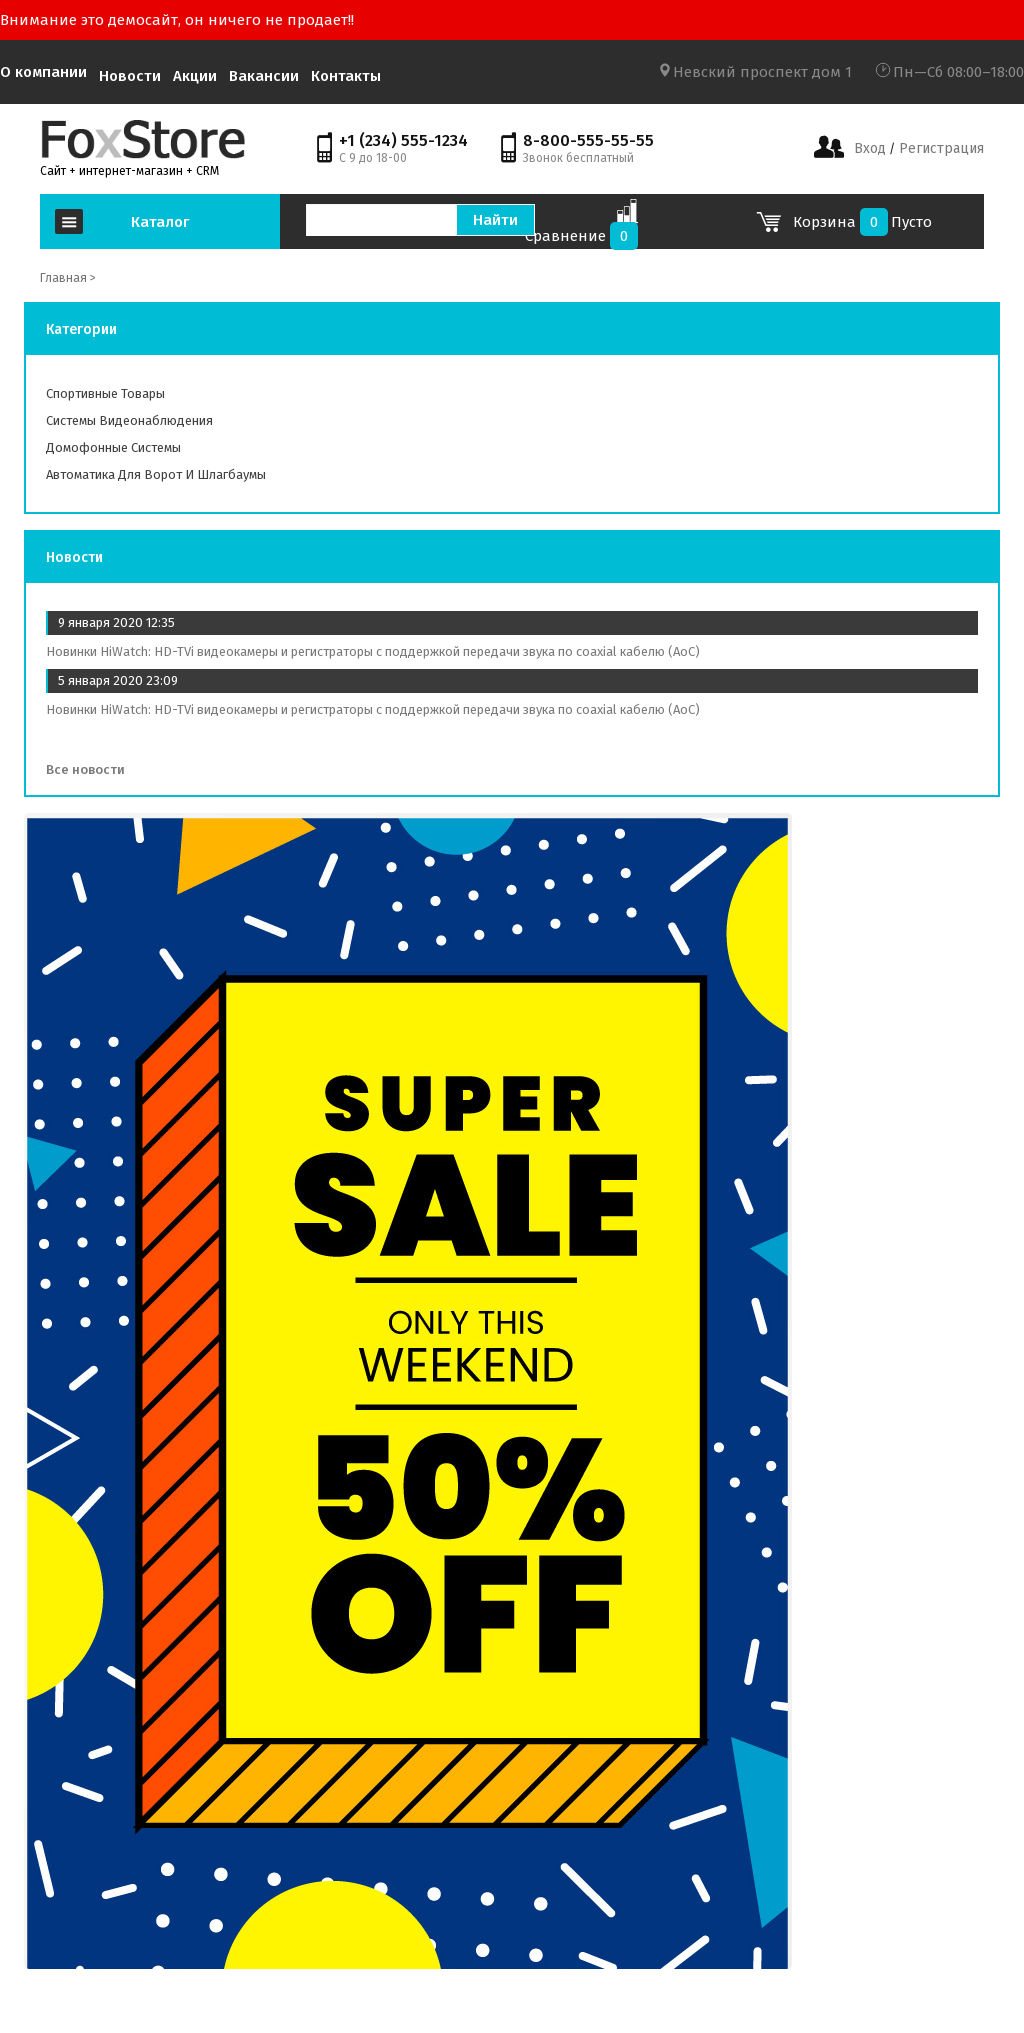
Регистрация (939, 148)
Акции (195, 76)
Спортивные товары (105, 393)
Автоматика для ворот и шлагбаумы (156, 474)
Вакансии (264, 76)
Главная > (68, 278)
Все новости (92, 769)
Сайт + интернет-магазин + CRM (129, 171)
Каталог (160, 222)
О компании (43, 72)
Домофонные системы (113, 447)
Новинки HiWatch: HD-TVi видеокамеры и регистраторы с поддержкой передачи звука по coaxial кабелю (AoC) (373, 651)
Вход (870, 148)
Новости (130, 76)
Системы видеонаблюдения (129, 420)
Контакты (346, 76)
